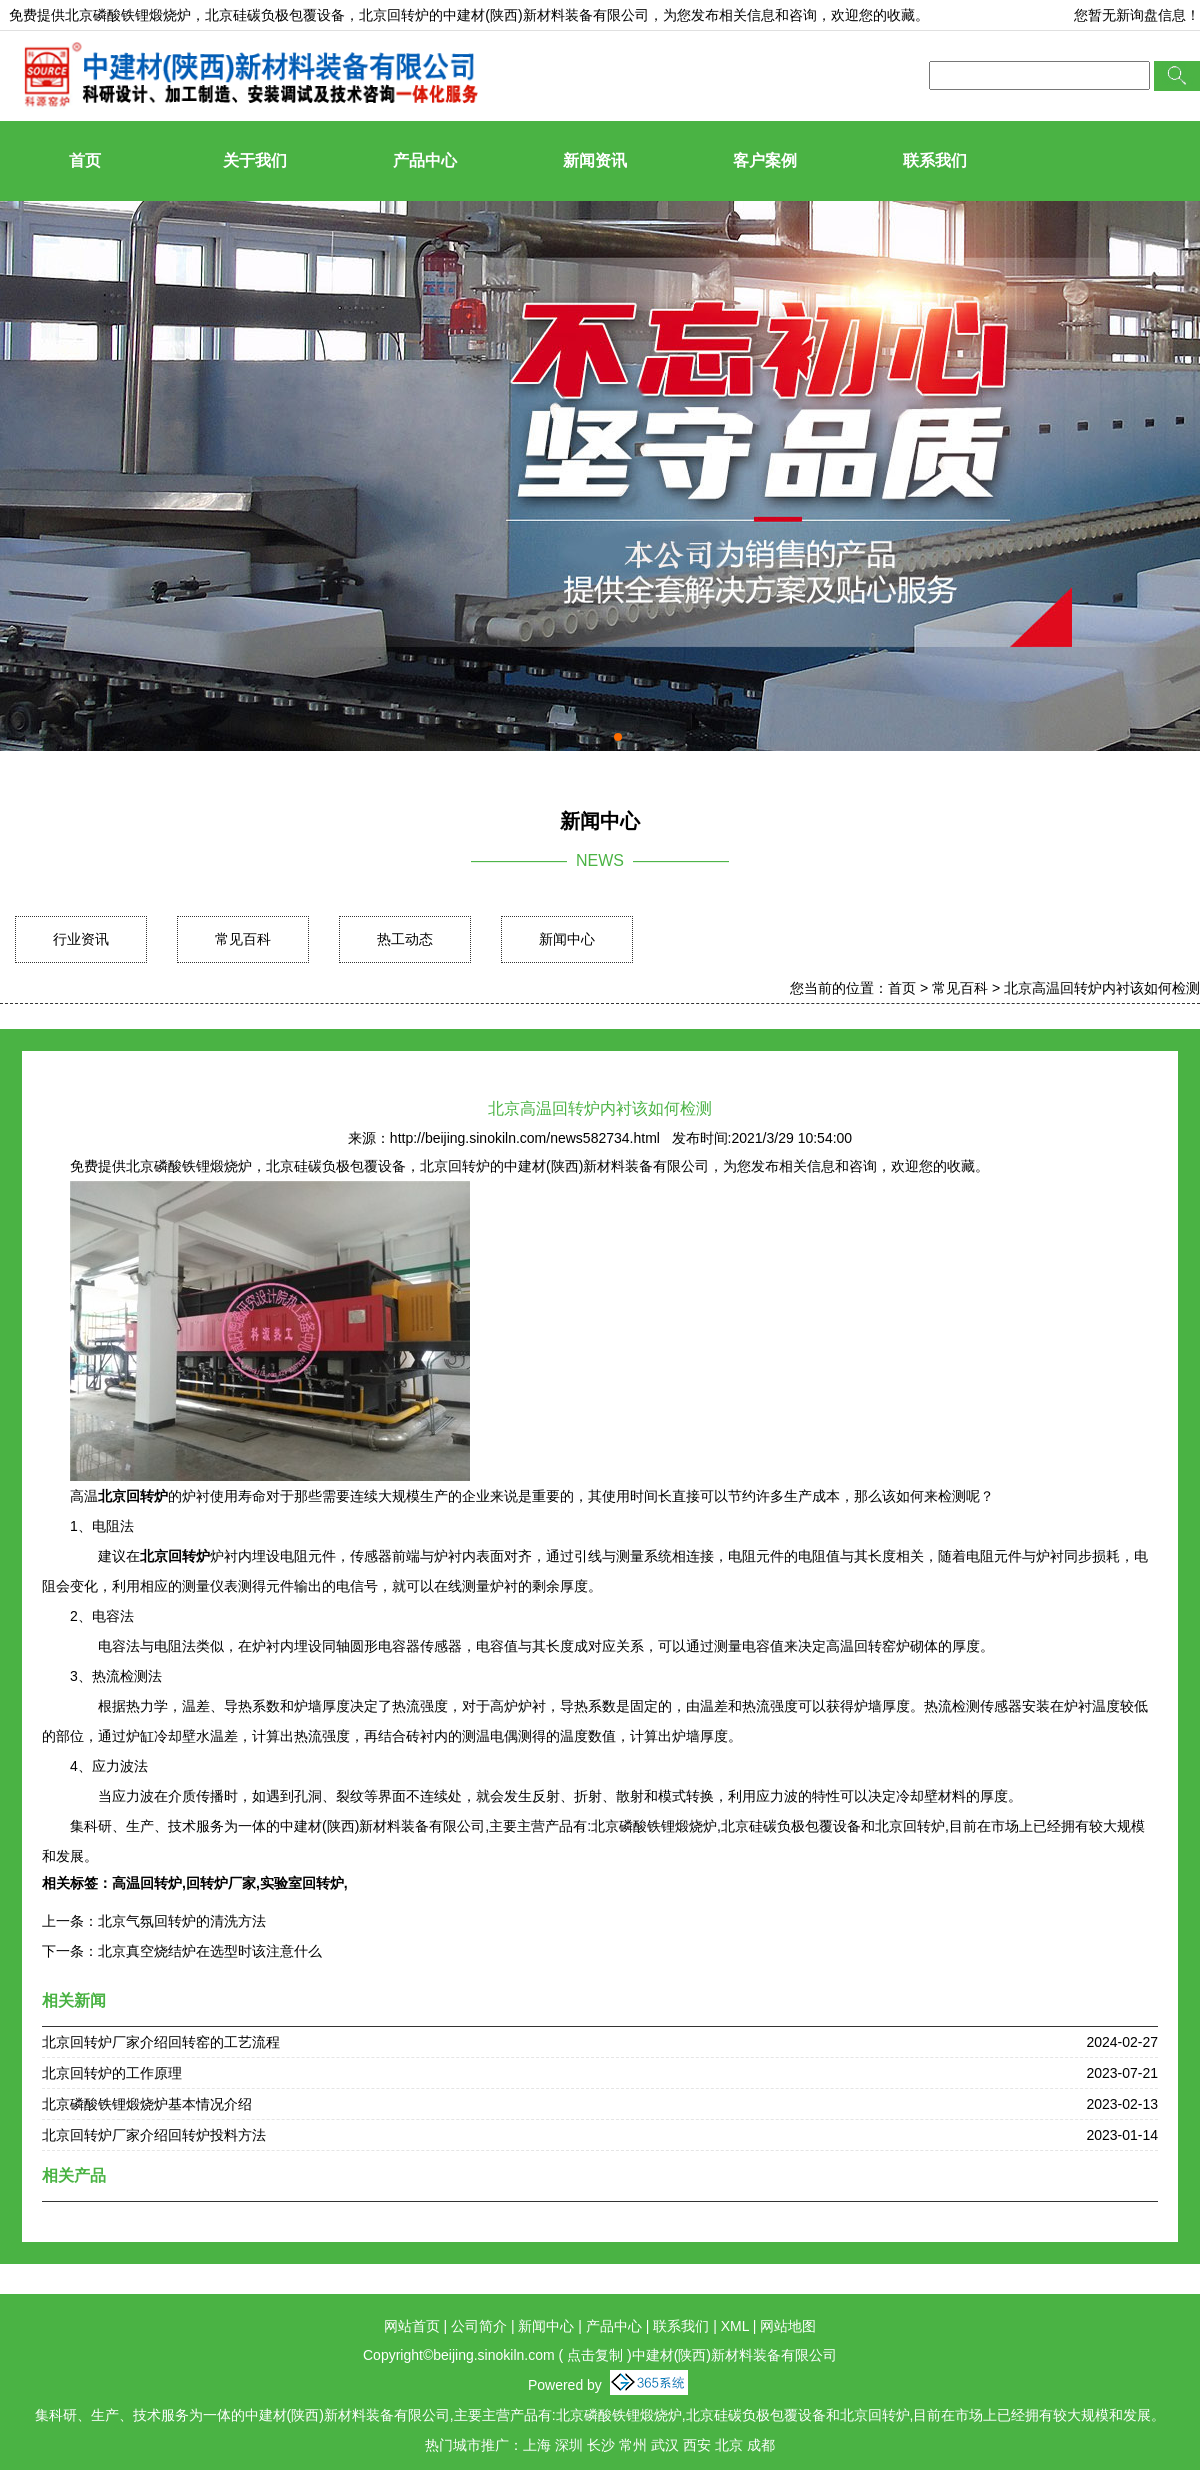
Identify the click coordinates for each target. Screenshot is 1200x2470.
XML (735, 2326)
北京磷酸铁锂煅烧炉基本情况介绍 (147, 2104)
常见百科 (243, 939)
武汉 (665, 2445)
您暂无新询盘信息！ (1137, 15)
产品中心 (425, 160)
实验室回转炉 (302, 1883)
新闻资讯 (595, 160)
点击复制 (595, 2355)
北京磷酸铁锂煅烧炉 (128, 15)
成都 (761, 2445)
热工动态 (405, 939)
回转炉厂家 (221, 1883)
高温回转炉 (147, 1883)
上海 (537, 2445)
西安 (697, 2445)
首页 (85, 160)
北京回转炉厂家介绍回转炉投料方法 (154, 2135)
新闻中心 (567, 939)
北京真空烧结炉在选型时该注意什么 (210, 1951)
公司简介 (479, 2326)
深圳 (569, 2445)
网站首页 (412, 2326)
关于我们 (255, 160)
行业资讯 (81, 939)
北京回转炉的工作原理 (112, 2073)
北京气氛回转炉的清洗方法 (182, 1921)
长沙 (601, 2445)
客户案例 (765, 160)
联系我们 (935, 160)
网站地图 (788, 2326)
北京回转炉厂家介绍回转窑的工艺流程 (161, 2042)
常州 (633, 2445)
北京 (729, 2445)
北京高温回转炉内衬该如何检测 (1102, 988)
